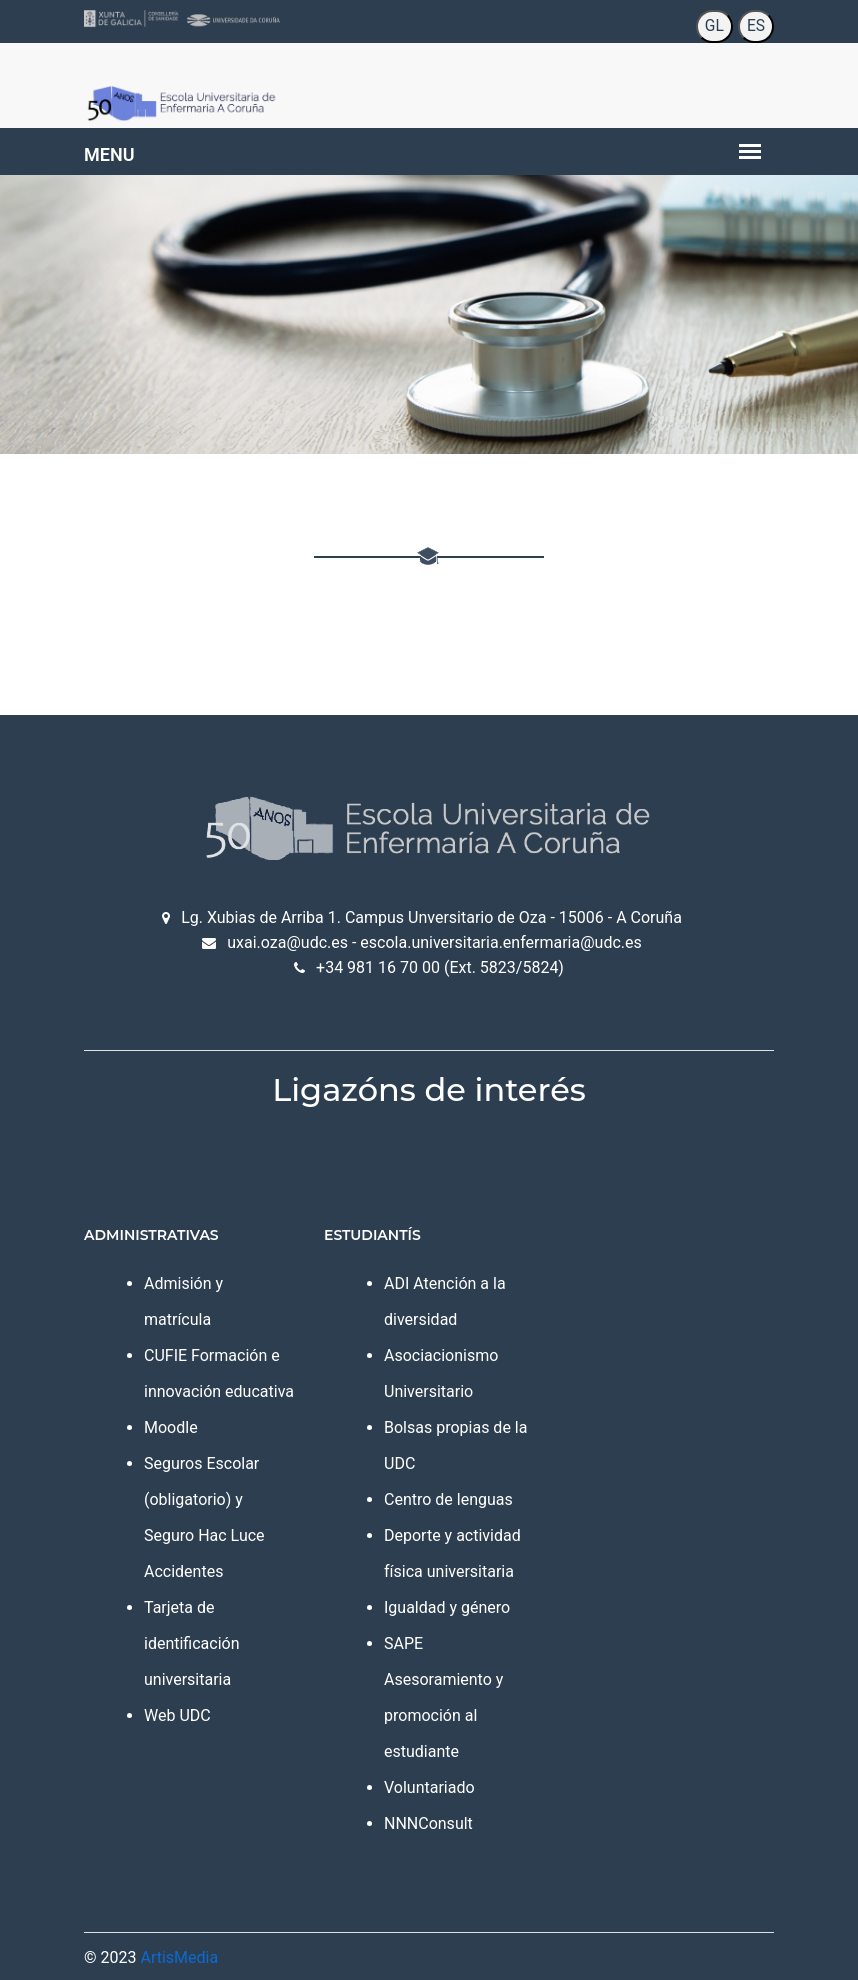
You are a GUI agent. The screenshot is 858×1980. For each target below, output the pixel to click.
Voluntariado (429, 1787)
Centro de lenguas (448, 1499)
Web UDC (177, 1715)
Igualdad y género (447, 1607)
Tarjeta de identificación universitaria (192, 1643)
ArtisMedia (179, 1957)
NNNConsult (428, 1823)
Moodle (171, 1427)
